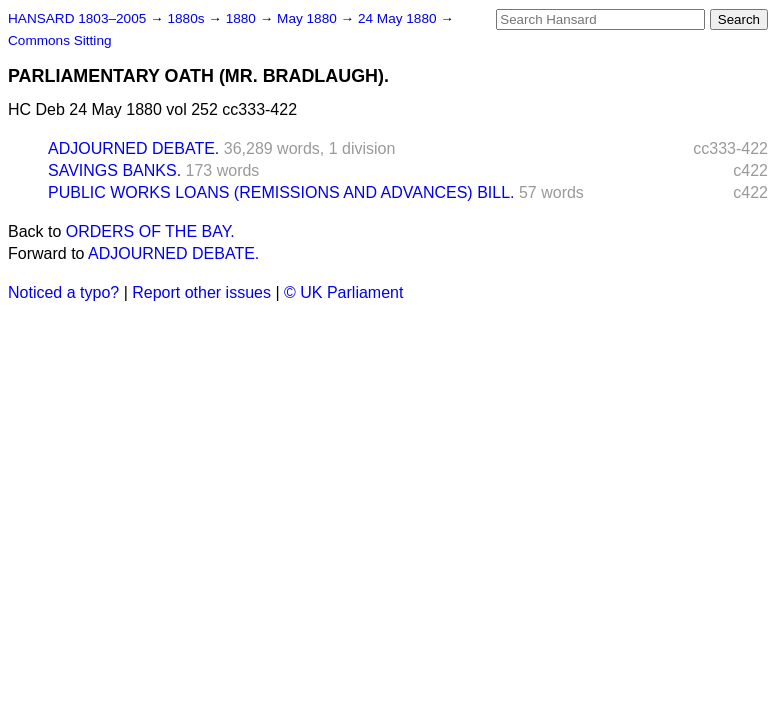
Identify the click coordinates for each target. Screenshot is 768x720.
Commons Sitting (60, 40)
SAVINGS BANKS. (114, 170)
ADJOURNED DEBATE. (133, 148)
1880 (243, 18)
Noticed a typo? (63, 292)
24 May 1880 (399, 18)
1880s (187, 18)
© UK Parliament (343, 292)
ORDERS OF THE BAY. (150, 231)
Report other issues (201, 292)
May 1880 (308, 18)
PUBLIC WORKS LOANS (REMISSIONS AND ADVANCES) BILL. (281, 192)
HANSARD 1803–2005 (77, 18)
